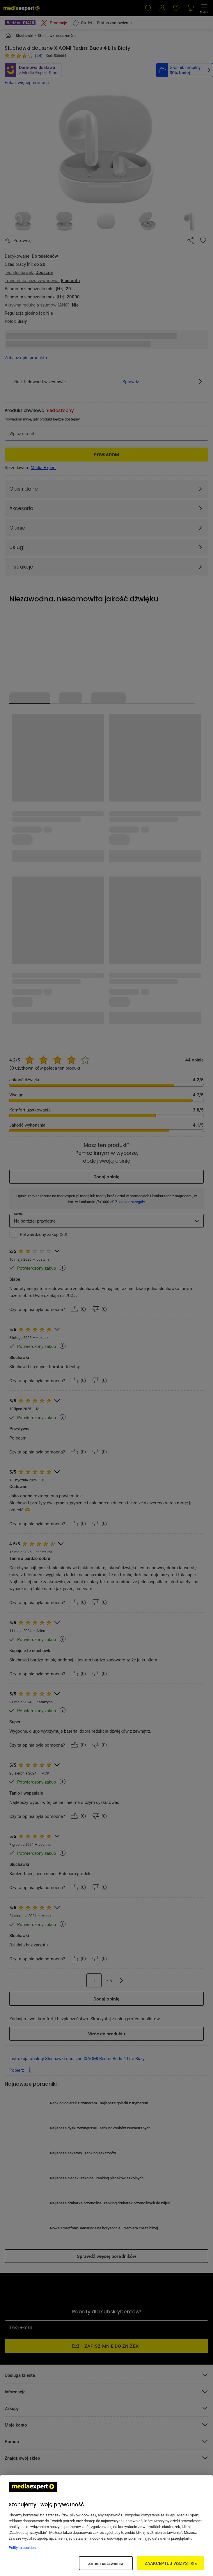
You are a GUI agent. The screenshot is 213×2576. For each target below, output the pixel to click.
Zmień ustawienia (105, 2563)
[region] (106, 2525)
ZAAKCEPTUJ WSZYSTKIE (171, 2563)
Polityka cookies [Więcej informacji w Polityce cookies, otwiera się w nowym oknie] (22, 2547)
